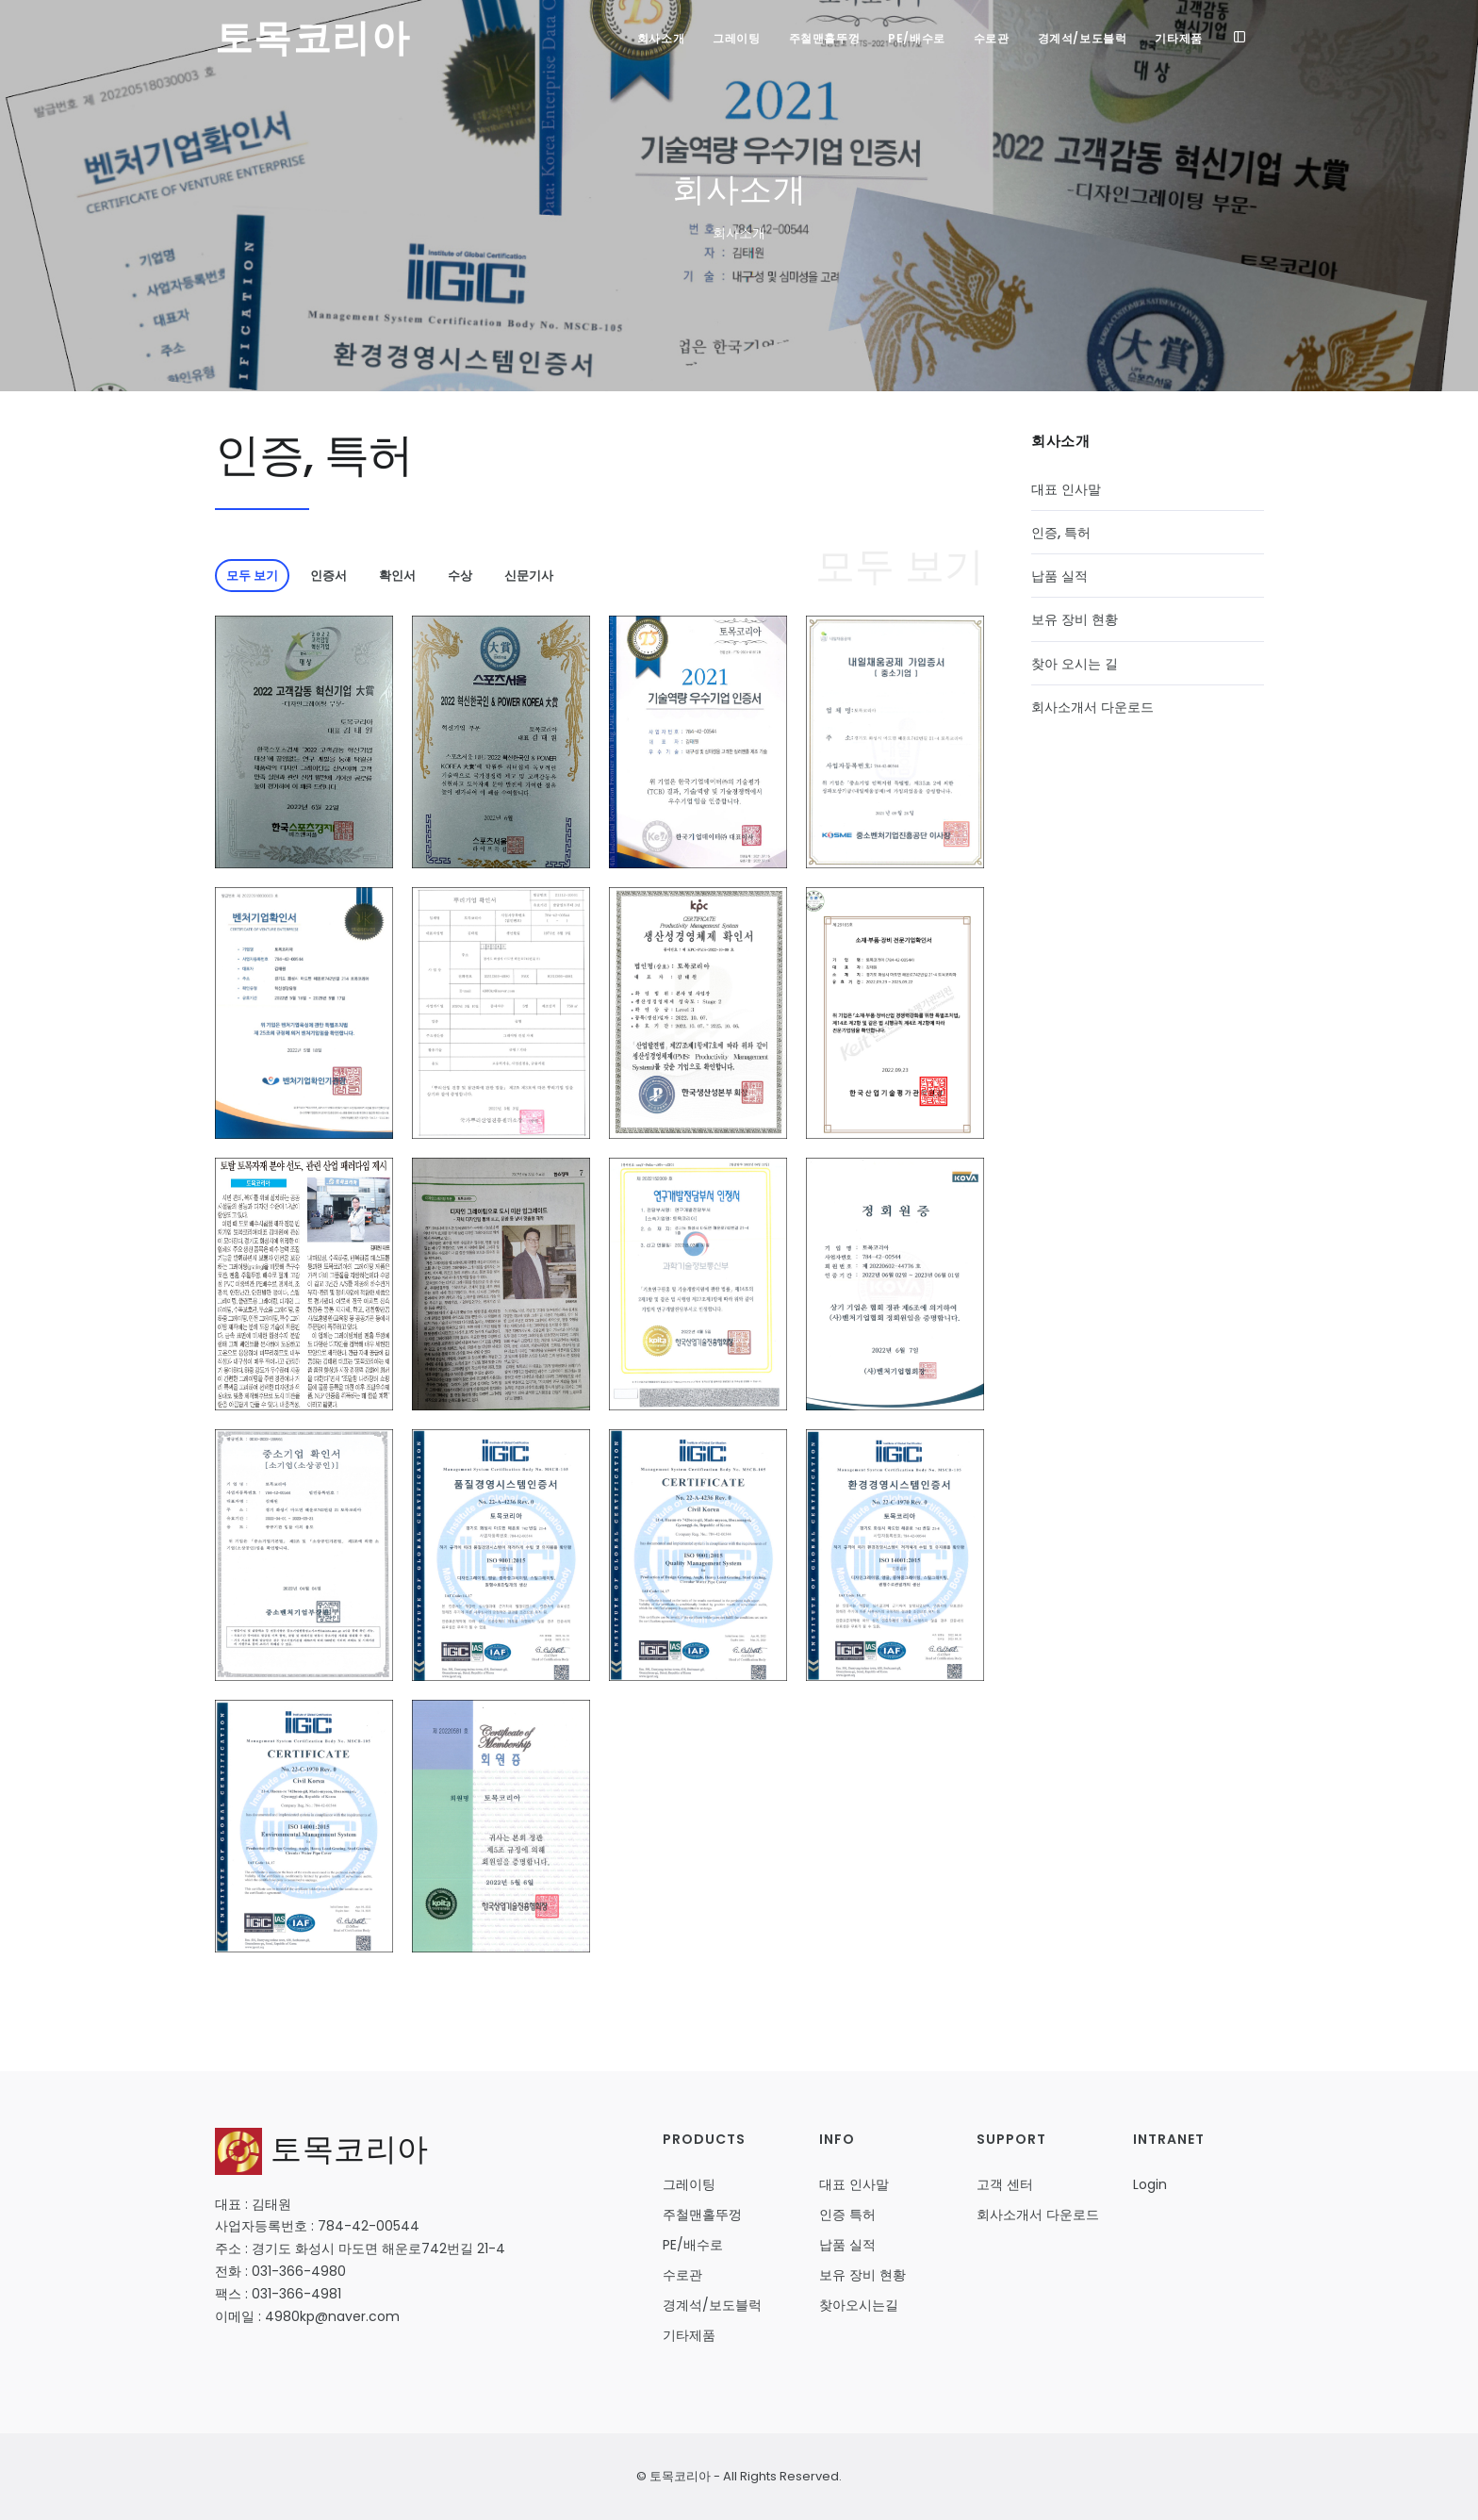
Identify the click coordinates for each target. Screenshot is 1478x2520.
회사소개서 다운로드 (1092, 707)
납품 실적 (1059, 576)
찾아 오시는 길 (1074, 663)
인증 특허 (847, 2214)
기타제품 (1178, 38)
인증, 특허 (1061, 532)
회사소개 (660, 38)
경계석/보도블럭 (1082, 38)
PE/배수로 (916, 38)
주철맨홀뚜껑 (825, 38)
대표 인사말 (1066, 489)
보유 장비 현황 (1074, 619)
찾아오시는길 (858, 2305)
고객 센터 (1005, 2184)
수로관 (992, 38)
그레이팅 (736, 38)
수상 (460, 576)
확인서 (397, 576)
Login (1150, 2184)
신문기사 (528, 576)
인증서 (328, 576)
